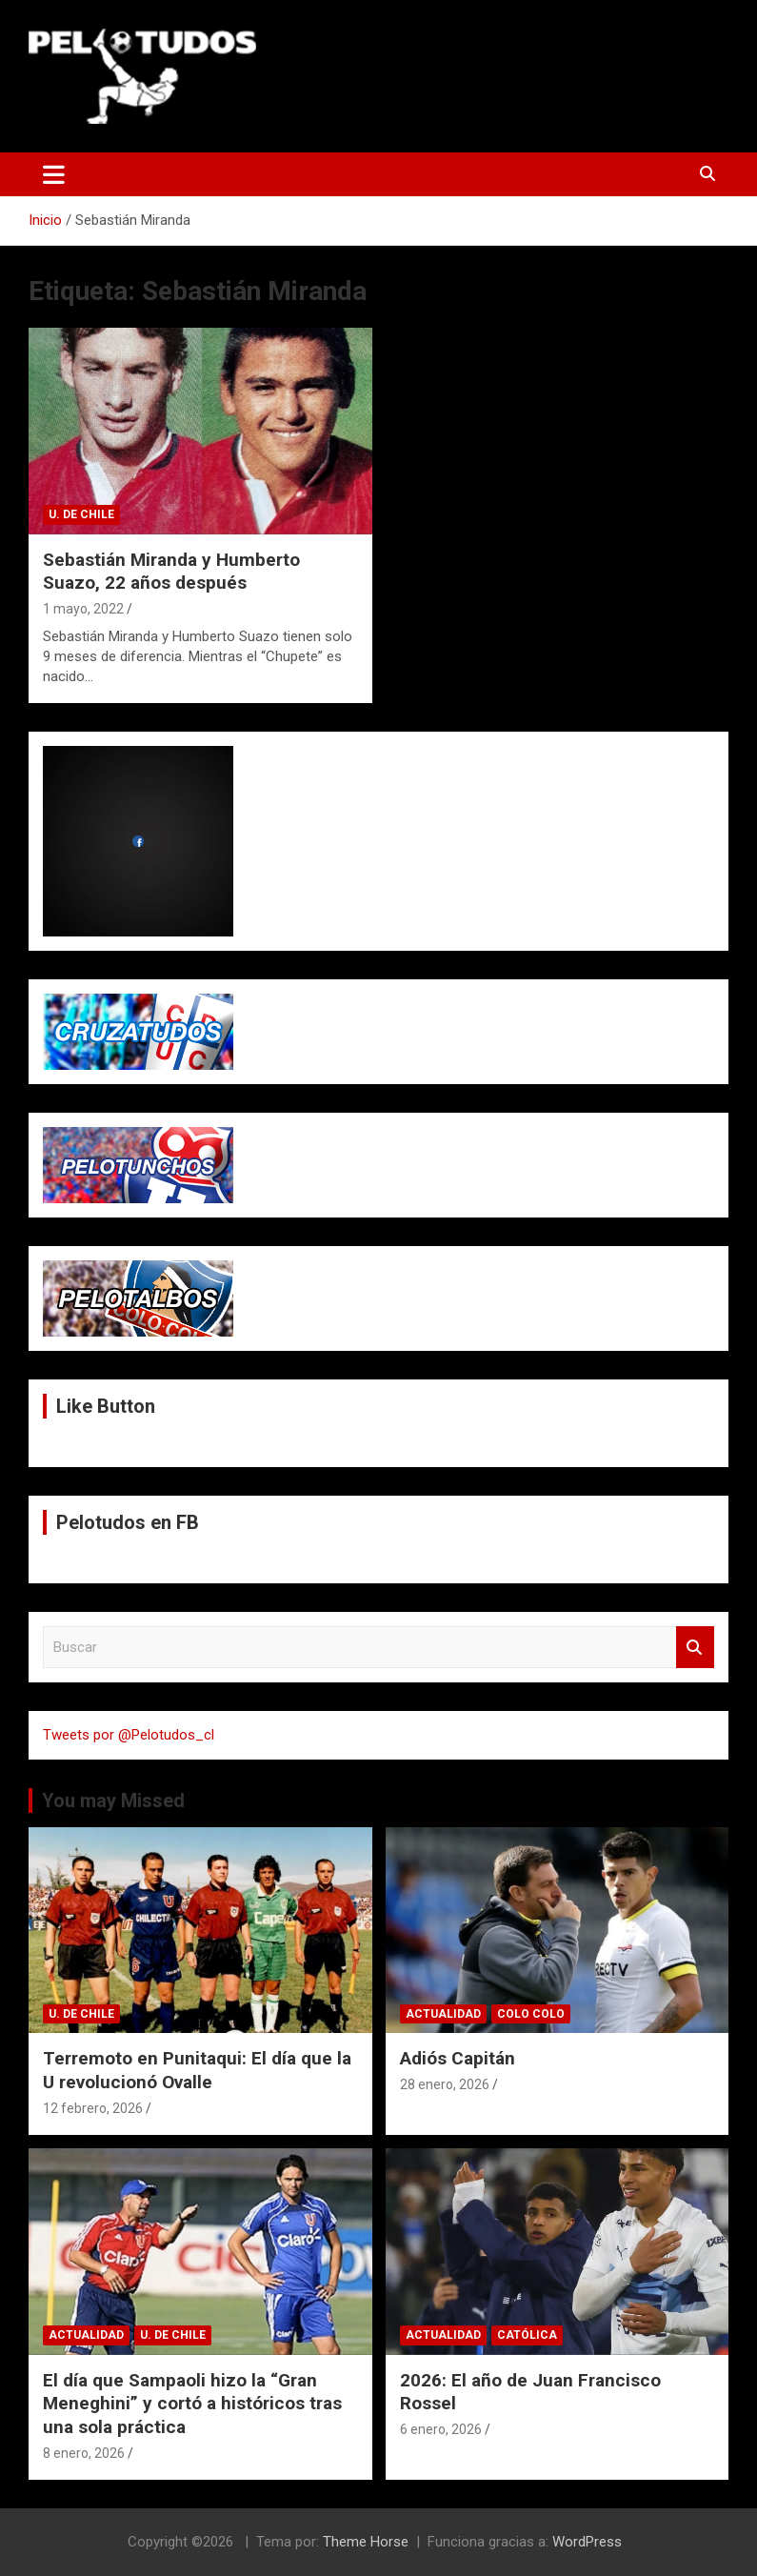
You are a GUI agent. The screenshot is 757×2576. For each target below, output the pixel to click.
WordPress (587, 2541)
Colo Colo (531, 2014)
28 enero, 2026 (444, 2084)
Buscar (695, 1647)
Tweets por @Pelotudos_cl (128, 1734)
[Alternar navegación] (54, 174)
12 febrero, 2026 (93, 2108)
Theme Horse (365, 2541)
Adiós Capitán (457, 2058)
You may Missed (113, 1800)
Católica (527, 2335)
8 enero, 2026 (84, 2453)
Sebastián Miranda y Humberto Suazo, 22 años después (171, 571)
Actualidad (443, 2014)
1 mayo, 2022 (83, 608)
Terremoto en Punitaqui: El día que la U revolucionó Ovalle (197, 2070)
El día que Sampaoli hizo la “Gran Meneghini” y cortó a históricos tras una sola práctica (192, 2403)
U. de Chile (81, 514)
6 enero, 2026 (441, 2429)
